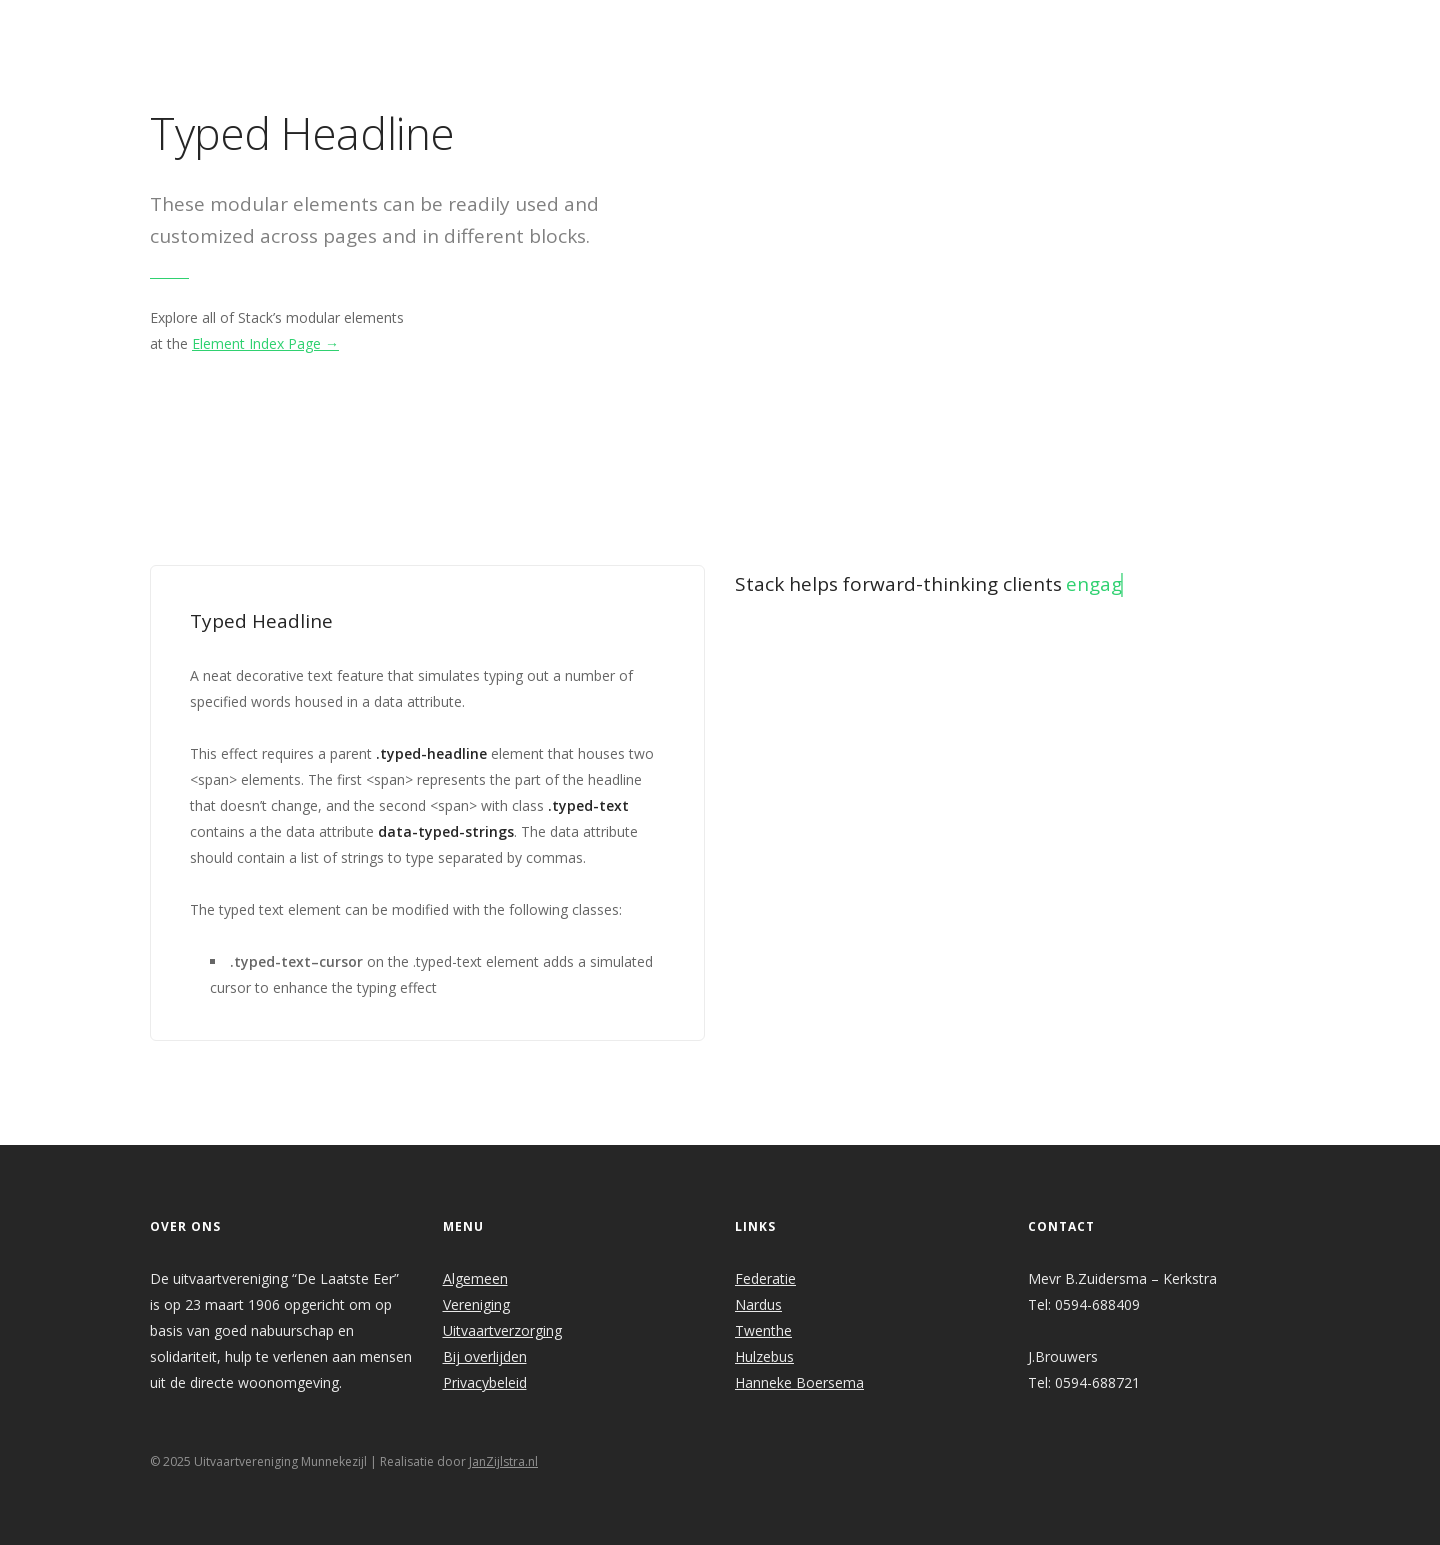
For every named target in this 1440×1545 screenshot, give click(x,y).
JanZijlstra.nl (503, 1461)
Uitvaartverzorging (502, 1330)
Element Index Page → (265, 343)
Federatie (765, 1278)
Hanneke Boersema (799, 1382)
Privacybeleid (485, 1382)
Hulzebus (764, 1356)
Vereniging (476, 1304)
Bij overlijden (485, 1356)
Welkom (562, 26)
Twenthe (763, 1330)
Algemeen (475, 1278)
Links (994, 26)
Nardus (758, 1304)
